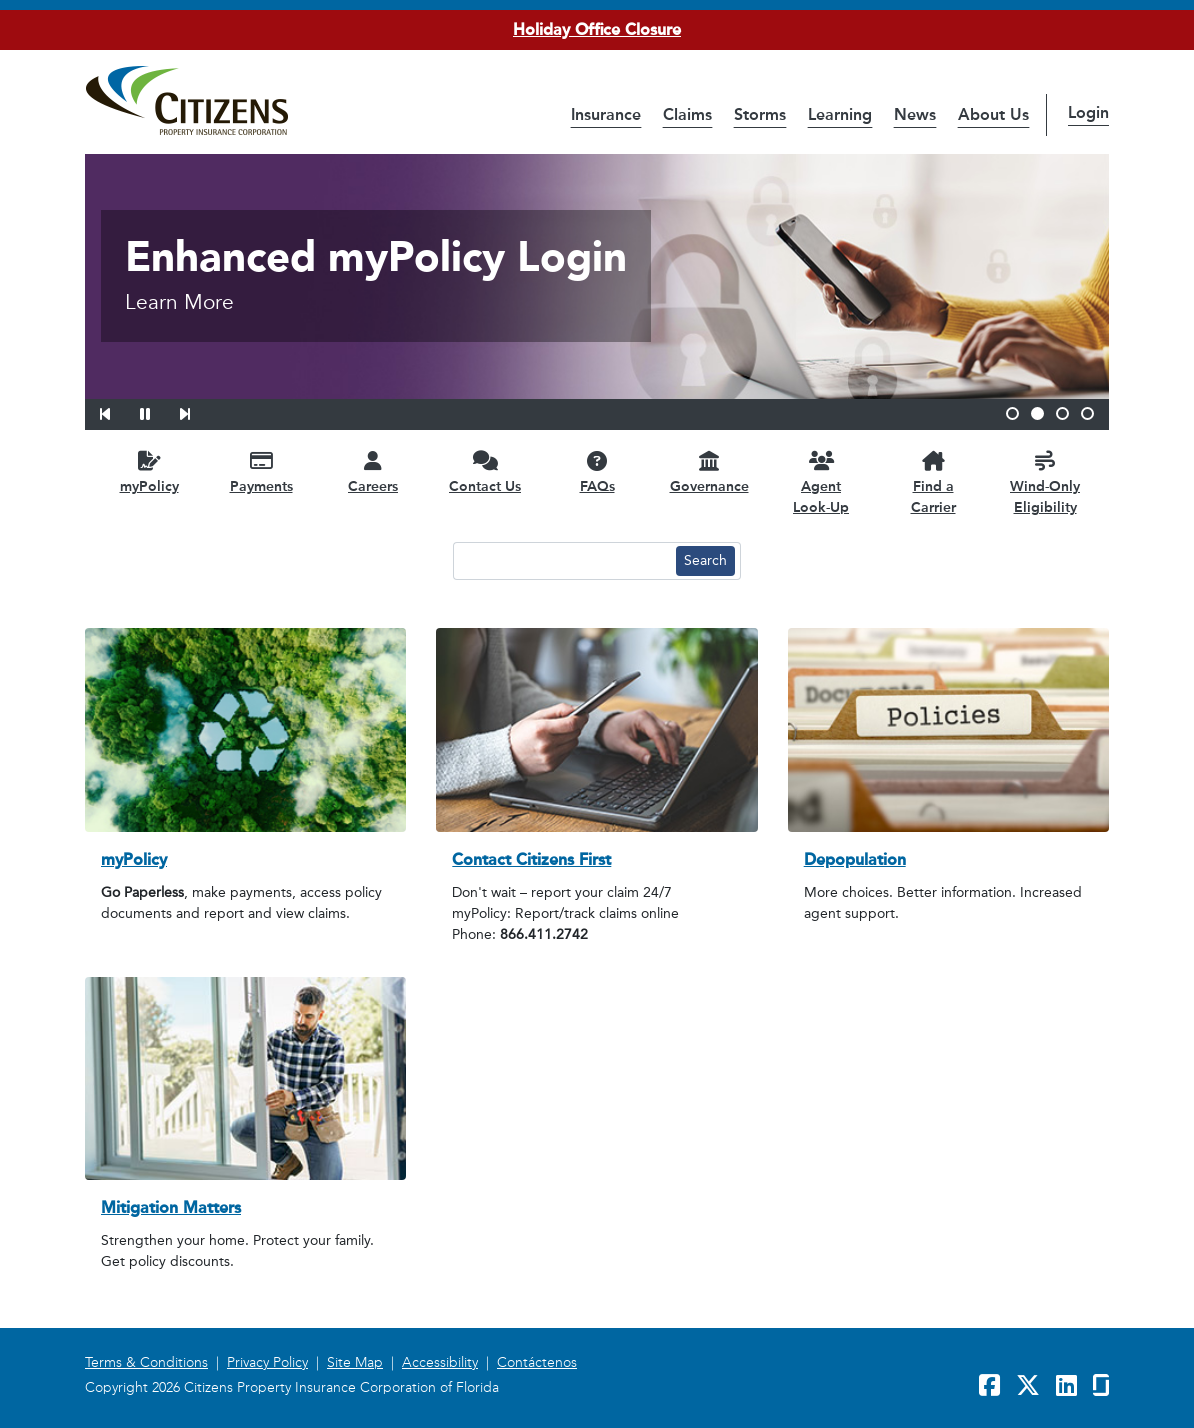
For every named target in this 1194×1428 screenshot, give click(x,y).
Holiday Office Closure (597, 29)
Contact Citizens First (531, 859)
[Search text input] (562, 561)
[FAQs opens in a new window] (597, 471)
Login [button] (1088, 112)
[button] (118, 411)
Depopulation (855, 859)
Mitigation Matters (171, 1207)
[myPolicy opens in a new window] (149, 471)
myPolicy (134, 859)
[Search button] (705, 561)
